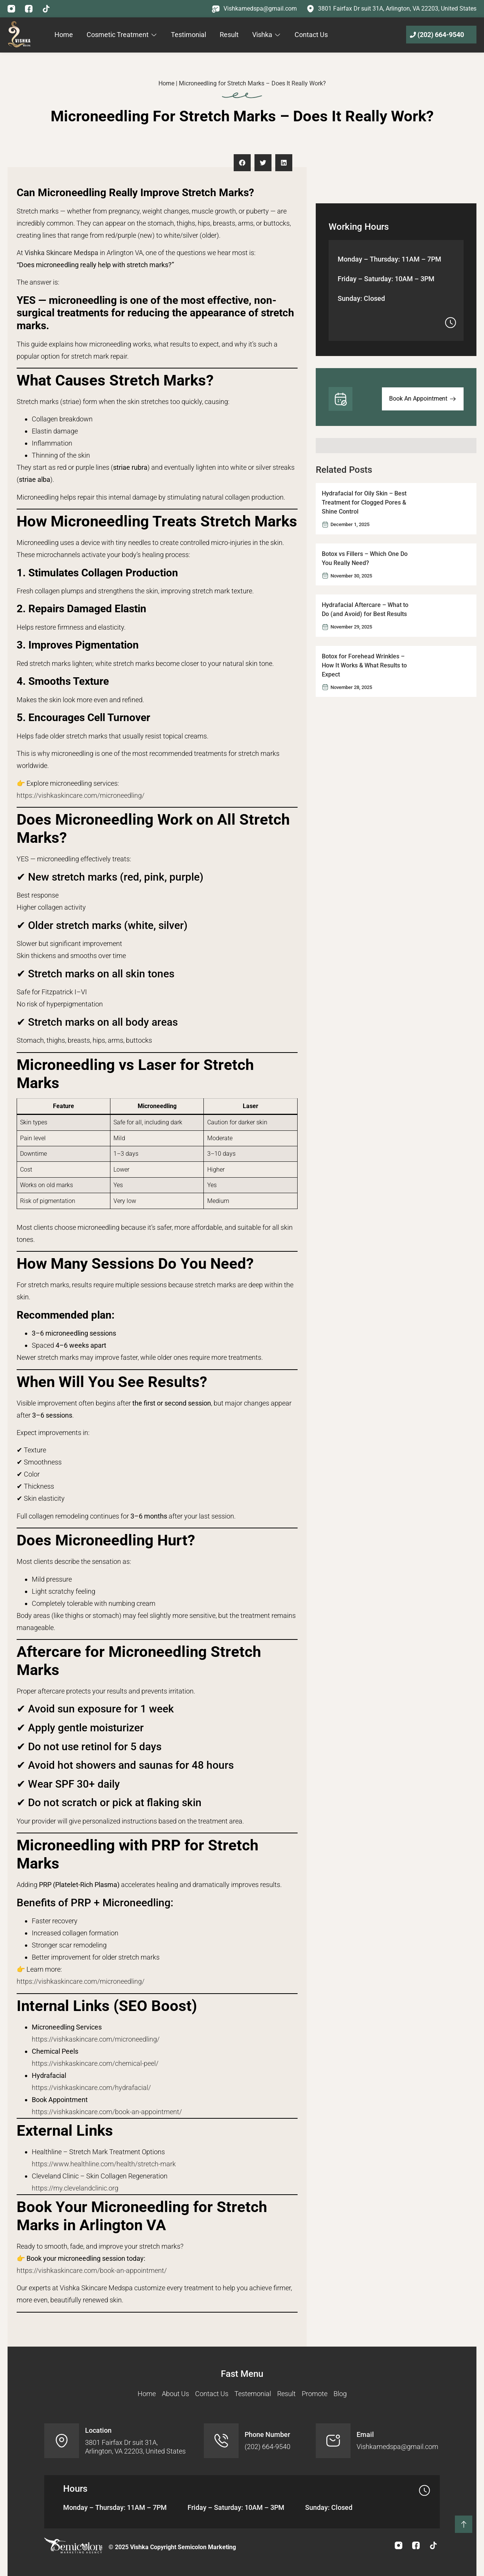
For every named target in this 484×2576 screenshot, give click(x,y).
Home (166, 83)
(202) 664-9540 (440, 35)
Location (98, 2430)
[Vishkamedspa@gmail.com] (215, 8)
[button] (242, 162)
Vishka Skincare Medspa (61, 253)
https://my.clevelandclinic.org (75, 2188)
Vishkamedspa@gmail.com (260, 8)
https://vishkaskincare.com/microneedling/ (80, 795)
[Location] (61, 2440)
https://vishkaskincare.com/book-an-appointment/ (107, 2112)
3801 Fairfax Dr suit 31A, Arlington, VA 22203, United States (397, 8)
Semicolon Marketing (207, 2547)
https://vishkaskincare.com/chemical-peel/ (95, 2063)
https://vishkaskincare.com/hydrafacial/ (91, 2087)
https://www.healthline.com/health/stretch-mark (104, 2164)
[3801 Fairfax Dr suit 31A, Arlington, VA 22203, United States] (310, 8)
